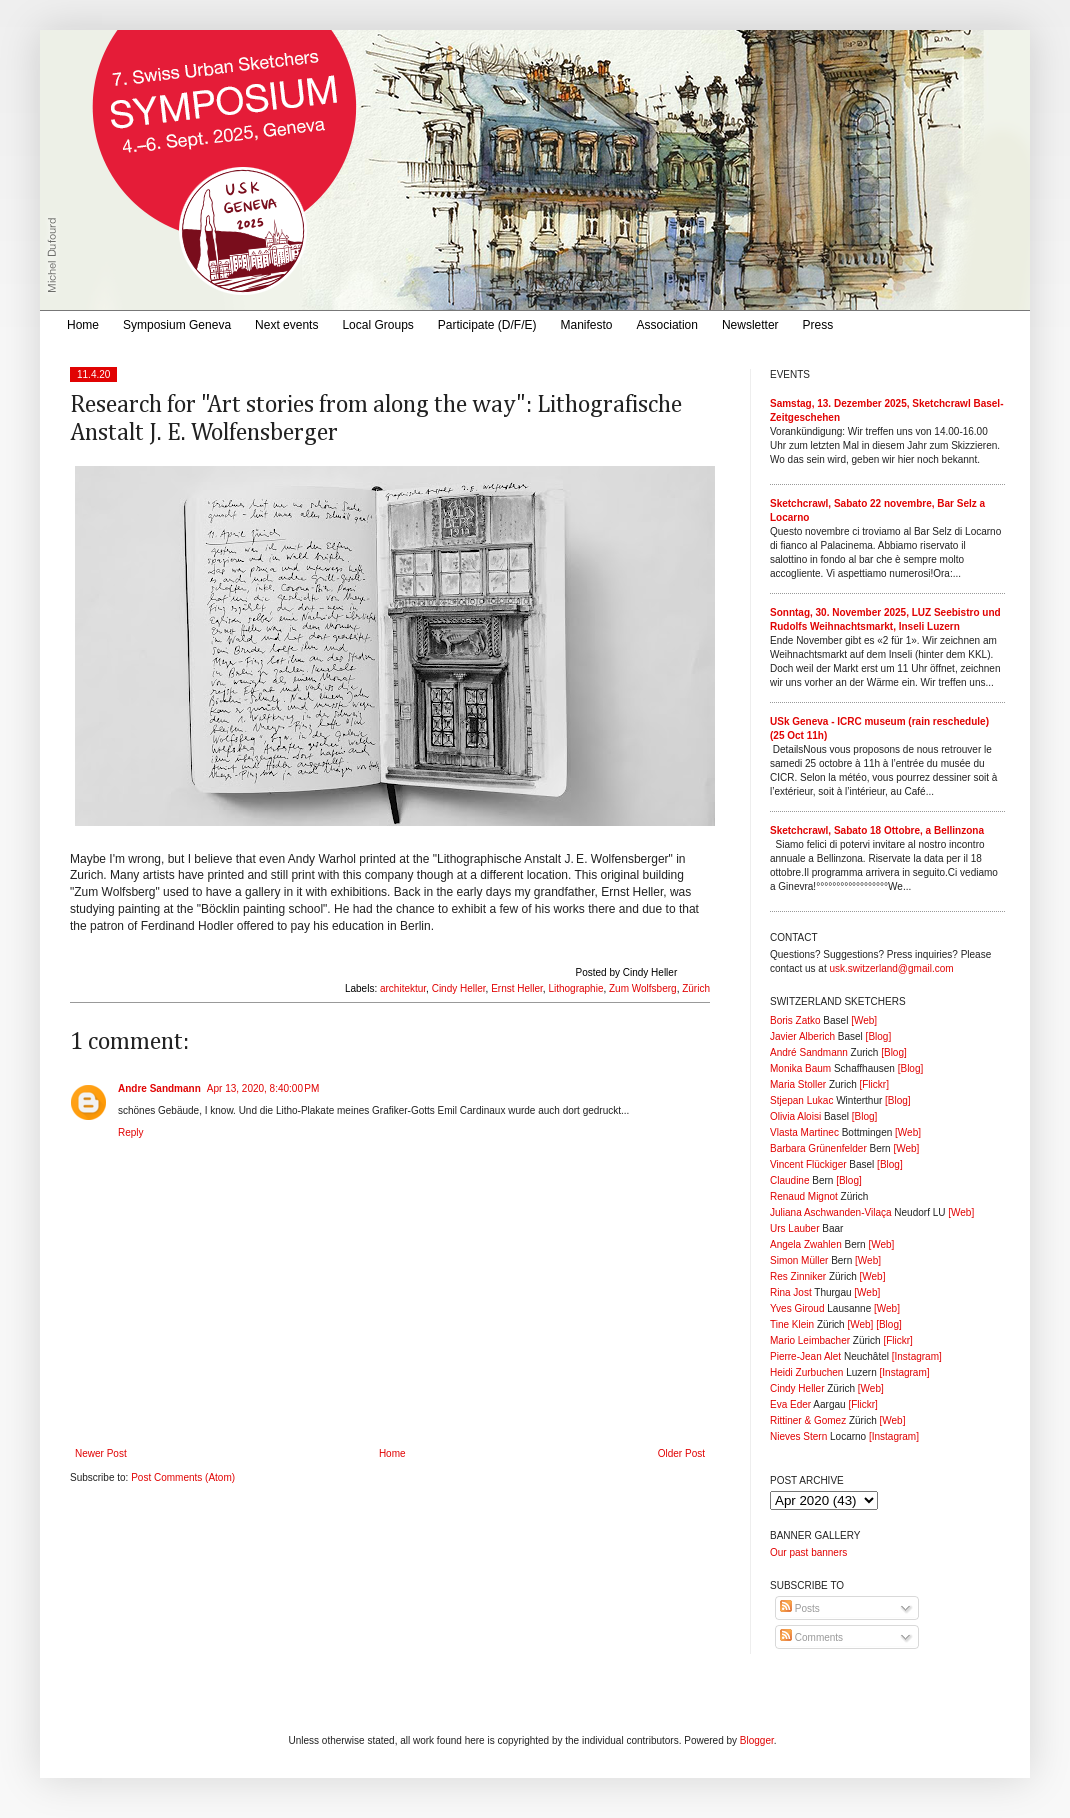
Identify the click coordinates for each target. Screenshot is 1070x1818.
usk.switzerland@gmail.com (891, 968)
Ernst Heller (517, 988)
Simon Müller (799, 1260)
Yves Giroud (797, 1308)
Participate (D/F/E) (487, 325)
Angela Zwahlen (806, 1244)
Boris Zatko (795, 1020)
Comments (811, 1637)
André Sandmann (809, 1052)
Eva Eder (790, 1404)
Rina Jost (791, 1292)
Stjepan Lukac (801, 1100)
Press (818, 325)
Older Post (681, 1453)
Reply (131, 1132)
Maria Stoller (798, 1084)
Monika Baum (800, 1068)
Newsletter (750, 325)
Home (83, 325)
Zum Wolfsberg (643, 988)
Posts (800, 1608)
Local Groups (377, 325)
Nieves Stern (798, 1436)
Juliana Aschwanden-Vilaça (831, 1212)
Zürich (696, 988)
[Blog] (879, 1036)
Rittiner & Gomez (808, 1420)
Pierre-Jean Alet (805, 1356)
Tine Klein (792, 1324)
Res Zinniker (798, 1276)
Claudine (789, 1180)
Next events (286, 325)
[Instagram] (917, 1356)
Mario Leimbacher (810, 1340)
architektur (403, 988)
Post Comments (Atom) (183, 1477)
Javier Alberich (802, 1036)
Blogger (757, 1740)
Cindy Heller (459, 988)
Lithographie (575, 988)
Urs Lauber (794, 1228)
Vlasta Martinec (804, 1132)
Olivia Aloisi (795, 1116)
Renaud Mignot (804, 1196)
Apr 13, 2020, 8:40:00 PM (263, 1088)
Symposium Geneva (177, 325)
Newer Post (101, 1453)
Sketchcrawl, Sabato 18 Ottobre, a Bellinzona (877, 830)
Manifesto (587, 325)
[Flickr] (873, 1084)
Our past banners (808, 1552)
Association (667, 325)
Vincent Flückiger (808, 1164)
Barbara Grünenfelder (818, 1148)
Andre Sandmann (159, 1088)
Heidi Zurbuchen (806, 1372)
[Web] (864, 1020)
